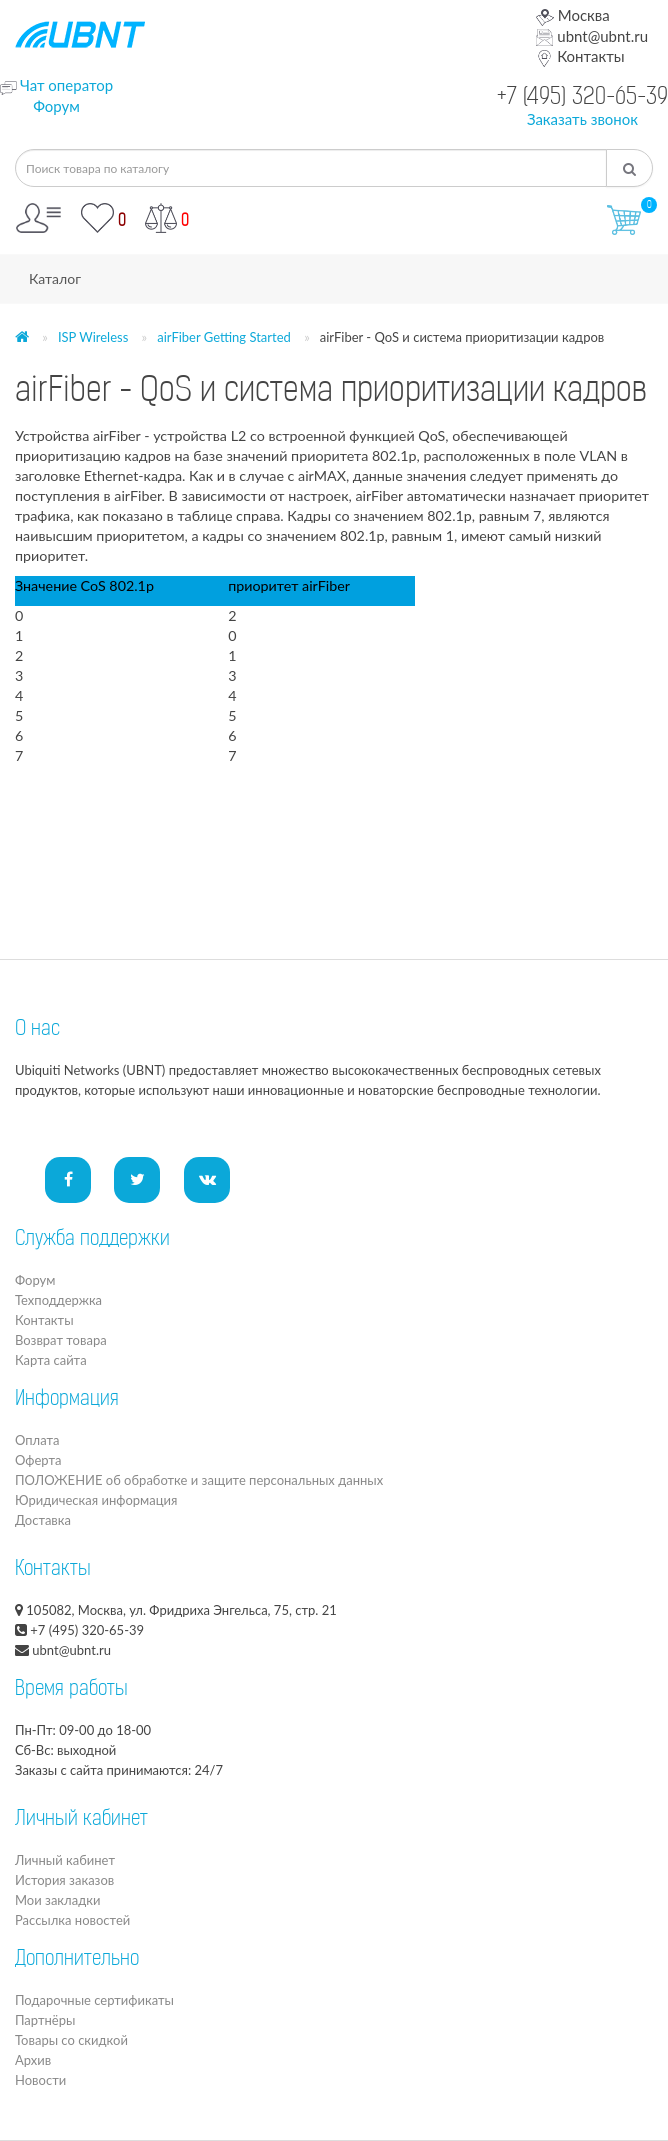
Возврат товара (61, 1340)
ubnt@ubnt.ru (592, 36)
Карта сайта (51, 1360)
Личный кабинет (65, 1860)
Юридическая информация (96, 1500)
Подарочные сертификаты (94, 2000)
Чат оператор (66, 85)
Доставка (43, 1520)
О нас (37, 1030)
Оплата (37, 1440)
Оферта (38, 1460)
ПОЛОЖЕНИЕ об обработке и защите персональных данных (199, 1480)
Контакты (580, 56)
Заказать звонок (582, 119)
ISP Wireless (93, 337)
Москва (572, 15)
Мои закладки (57, 1900)
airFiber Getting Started (224, 337)
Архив (33, 2060)
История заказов (64, 1880)
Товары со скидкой (71, 2040)
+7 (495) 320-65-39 (582, 98)
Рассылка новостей (72, 1920)
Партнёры (45, 2020)
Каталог (55, 278)
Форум (56, 106)
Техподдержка (58, 1300)
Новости (40, 2080)
